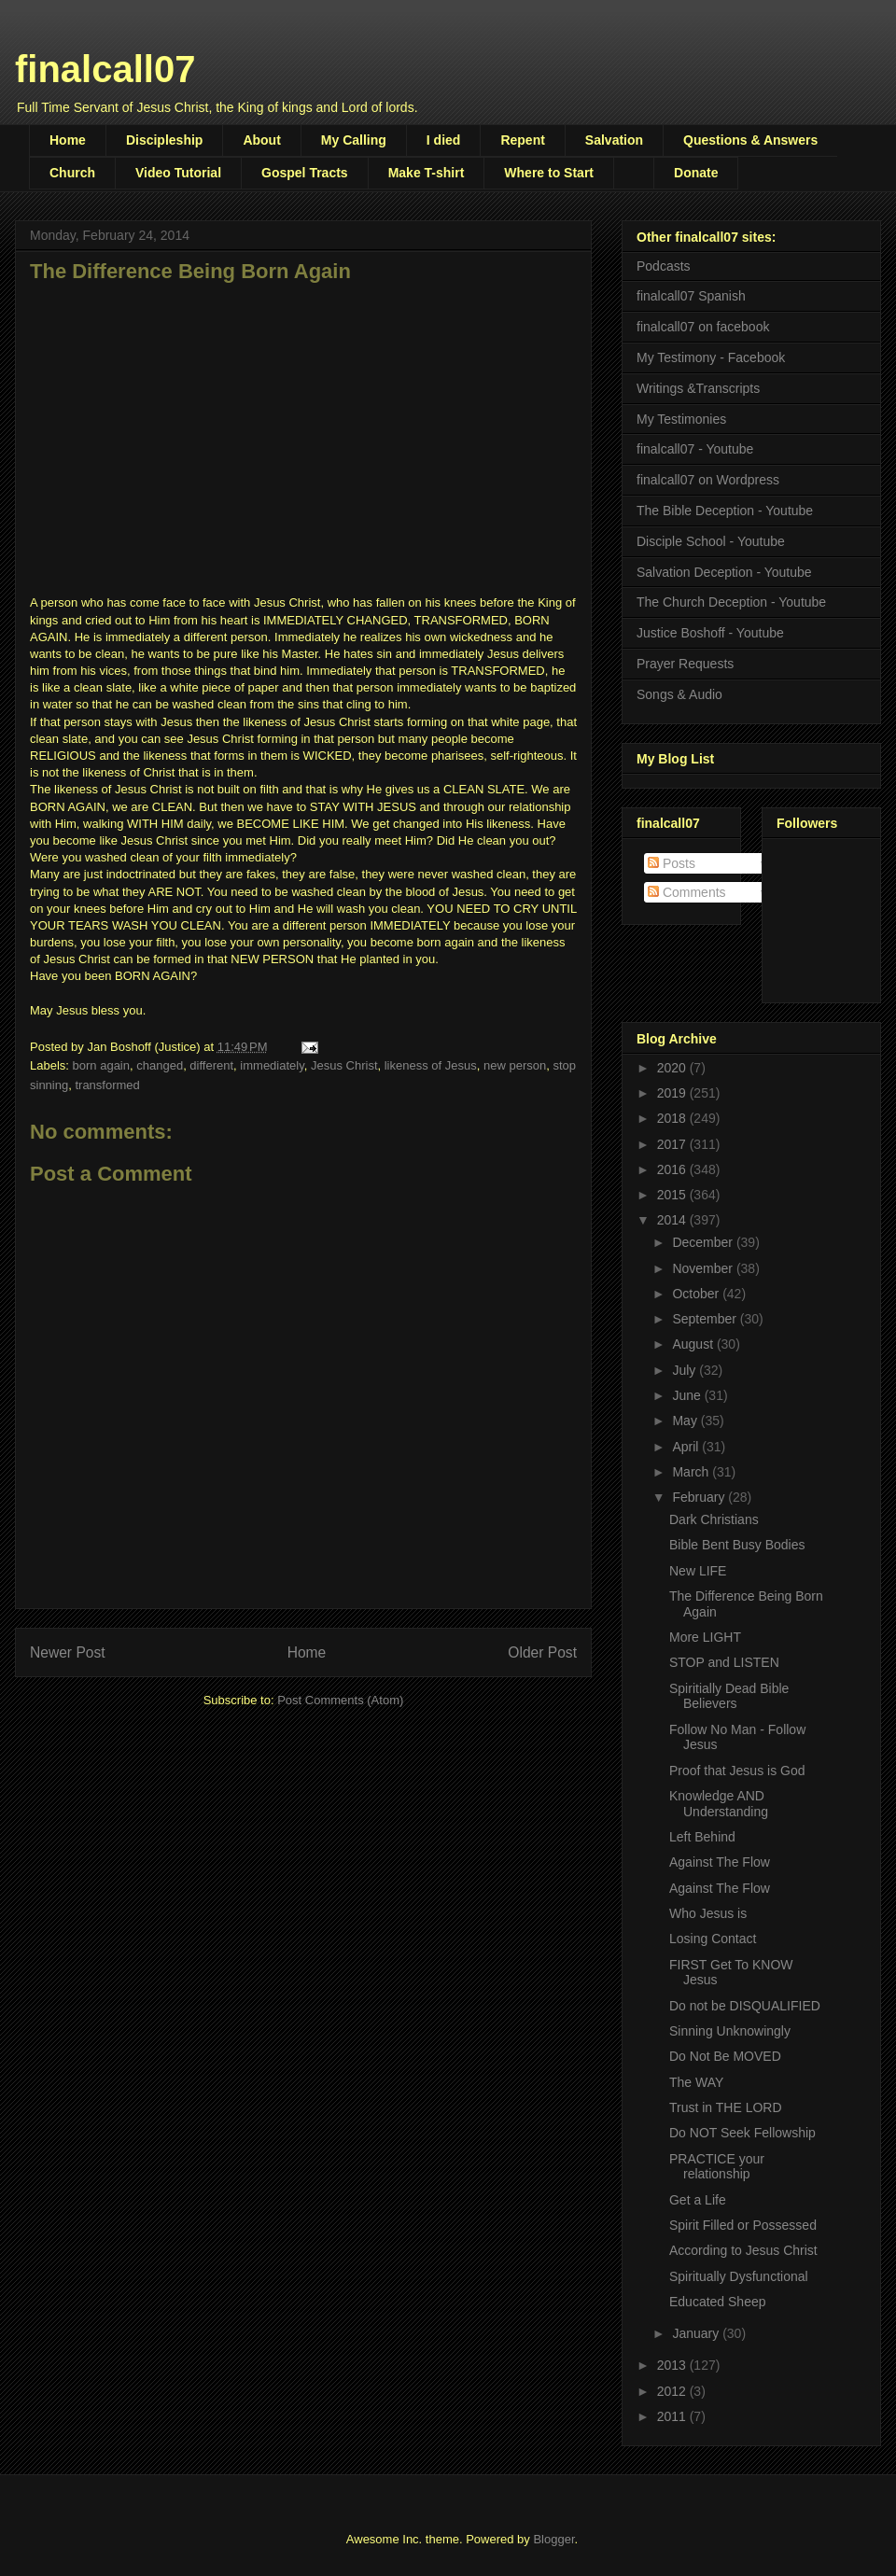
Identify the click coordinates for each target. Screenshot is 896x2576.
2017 (673, 1144)
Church (72, 172)
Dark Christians (714, 1519)
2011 (673, 2416)
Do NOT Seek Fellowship (742, 2132)
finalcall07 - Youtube (695, 448)
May (686, 1420)
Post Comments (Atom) (340, 1700)
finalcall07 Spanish (691, 295)
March (692, 1471)
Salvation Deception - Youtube (724, 572)
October (697, 1293)
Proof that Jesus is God (737, 1770)
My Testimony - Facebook (711, 357)
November (703, 1268)
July (685, 1370)
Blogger (553, 2539)
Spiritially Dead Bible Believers (729, 1696)
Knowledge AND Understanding (718, 1803)
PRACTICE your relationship (716, 2166)
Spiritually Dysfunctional (738, 2276)
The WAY (696, 2082)
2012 (673, 2391)
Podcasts (664, 266)
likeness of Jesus (431, 1065)
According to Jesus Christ (743, 2250)
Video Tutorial (178, 172)
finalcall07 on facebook (703, 326)
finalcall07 (105, 69)
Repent (522, 140)
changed (159, 1065)
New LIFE (697, 1570)
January (697, 2333)
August (694, 1344)
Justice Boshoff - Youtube (710, 632)
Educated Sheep (717, 2301)
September (705, 1318)
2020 (673, 1067)
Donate (696, 172)
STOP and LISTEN (724, 1662)
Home (67, 140)
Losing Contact (712, 1938)
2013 (673, 2365)
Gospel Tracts (304, 172)
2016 (673, 1169)
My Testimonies (681, 419)
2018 (673, 1118)
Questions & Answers (750, 140)
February (700, 1497)
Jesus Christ (344, 1065)
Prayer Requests (685, 663)
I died (444, 140)
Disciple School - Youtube (711, 541)
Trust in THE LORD (725, 2107)
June (688, 1395)
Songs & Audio (679, 694)
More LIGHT (705, 1637)
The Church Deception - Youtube (731, 602)
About (261, 140)
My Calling (353, 140)
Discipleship (164, 140)
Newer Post (67, 1652)
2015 (673, 1194)
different (211, 1065)
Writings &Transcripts (698, 388)
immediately (271, 1065)
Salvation (614, 140)
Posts (671, 863)
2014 (673, 1219)
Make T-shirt (426, 172)
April (687, 1446)
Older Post (542, 1652)
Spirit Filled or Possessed (743, 2225)
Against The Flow (719, 1862)
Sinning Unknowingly (730, 2030)
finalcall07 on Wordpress (708, 479)
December (703, 1242)
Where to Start (549, 172)
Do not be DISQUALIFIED (744, 2005)
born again (101, 1065)
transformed (107, 1085)
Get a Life (697, 2199)
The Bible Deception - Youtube (725, 510)
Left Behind (702, 1836)
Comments (687, 892)
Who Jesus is (708, 1913)
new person (514, 1065)
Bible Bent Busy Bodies (737, 1544)
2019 (673, 1092)
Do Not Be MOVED (725, 2056)
